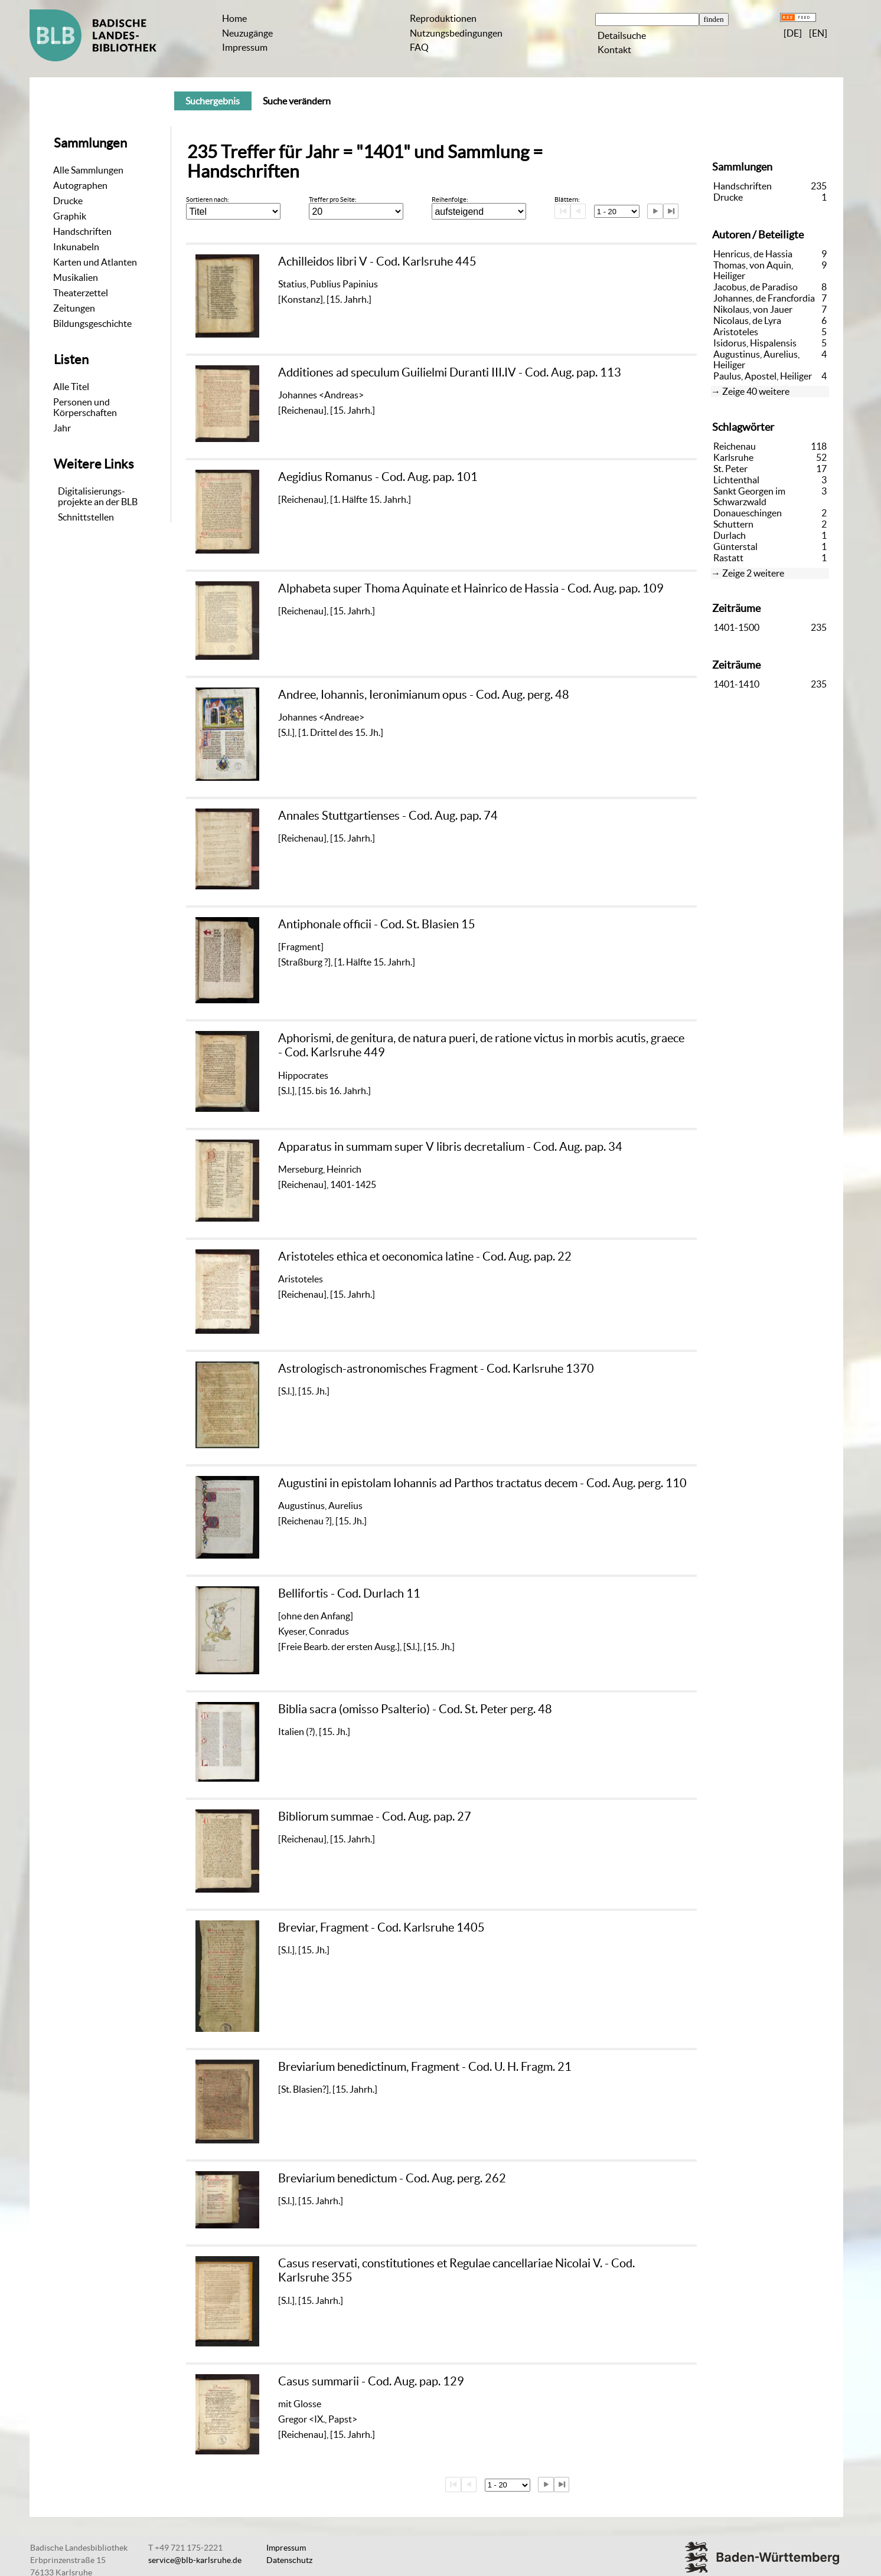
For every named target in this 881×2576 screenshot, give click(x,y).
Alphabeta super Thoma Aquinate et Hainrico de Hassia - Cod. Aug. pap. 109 (471, 588)
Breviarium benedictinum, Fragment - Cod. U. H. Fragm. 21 (425, 2066)
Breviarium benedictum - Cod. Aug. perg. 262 (392, 2178)
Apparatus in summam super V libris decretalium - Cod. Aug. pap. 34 (450, 1146)
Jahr (62, 428)
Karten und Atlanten (95, 262)
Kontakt (614, 49)
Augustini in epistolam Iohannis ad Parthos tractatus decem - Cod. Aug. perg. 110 (482, 1483)
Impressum (244, 47)
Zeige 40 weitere (755, 391)
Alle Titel (71, 386)
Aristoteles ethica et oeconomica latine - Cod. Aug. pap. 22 (425, 1256)
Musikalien (75, 277)
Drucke (68, 200)
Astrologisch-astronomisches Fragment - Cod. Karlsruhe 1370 (436, 1368)
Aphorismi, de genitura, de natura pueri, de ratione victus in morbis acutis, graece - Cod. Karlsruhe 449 (481, 1045)
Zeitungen (74, 308)
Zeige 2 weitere (753, 573)
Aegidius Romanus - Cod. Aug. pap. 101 (378, 476)
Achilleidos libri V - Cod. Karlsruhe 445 (377, 261)
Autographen (80, 185)
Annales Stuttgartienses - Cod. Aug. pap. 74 (388, 815)
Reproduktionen (443, 18)
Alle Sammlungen (88, 170)
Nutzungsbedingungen (456, 33)
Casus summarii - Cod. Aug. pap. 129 (371, 2381)
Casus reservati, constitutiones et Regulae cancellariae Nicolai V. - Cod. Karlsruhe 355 (456, 2270)
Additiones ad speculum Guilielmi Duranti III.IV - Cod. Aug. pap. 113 (449, 372)
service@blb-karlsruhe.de (195, 2560)
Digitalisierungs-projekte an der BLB (98, 496)
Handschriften (82, 231)
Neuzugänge (247, 33)
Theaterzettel (80, 292)
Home (234, 18)
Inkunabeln (76, 246)
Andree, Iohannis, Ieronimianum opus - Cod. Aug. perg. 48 (423, 694)
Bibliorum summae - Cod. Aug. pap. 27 (374, 1816)
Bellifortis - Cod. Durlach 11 (349, 1593)
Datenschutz (289, 2560)
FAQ (419, 47)
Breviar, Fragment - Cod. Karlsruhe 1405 (381, 1927)
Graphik (69, 216)
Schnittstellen (86, 517)
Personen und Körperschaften (85, 407)
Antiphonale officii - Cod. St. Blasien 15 (376, 924)
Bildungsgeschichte (92, 323)
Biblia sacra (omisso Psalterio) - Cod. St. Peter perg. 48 (415, 1709)
